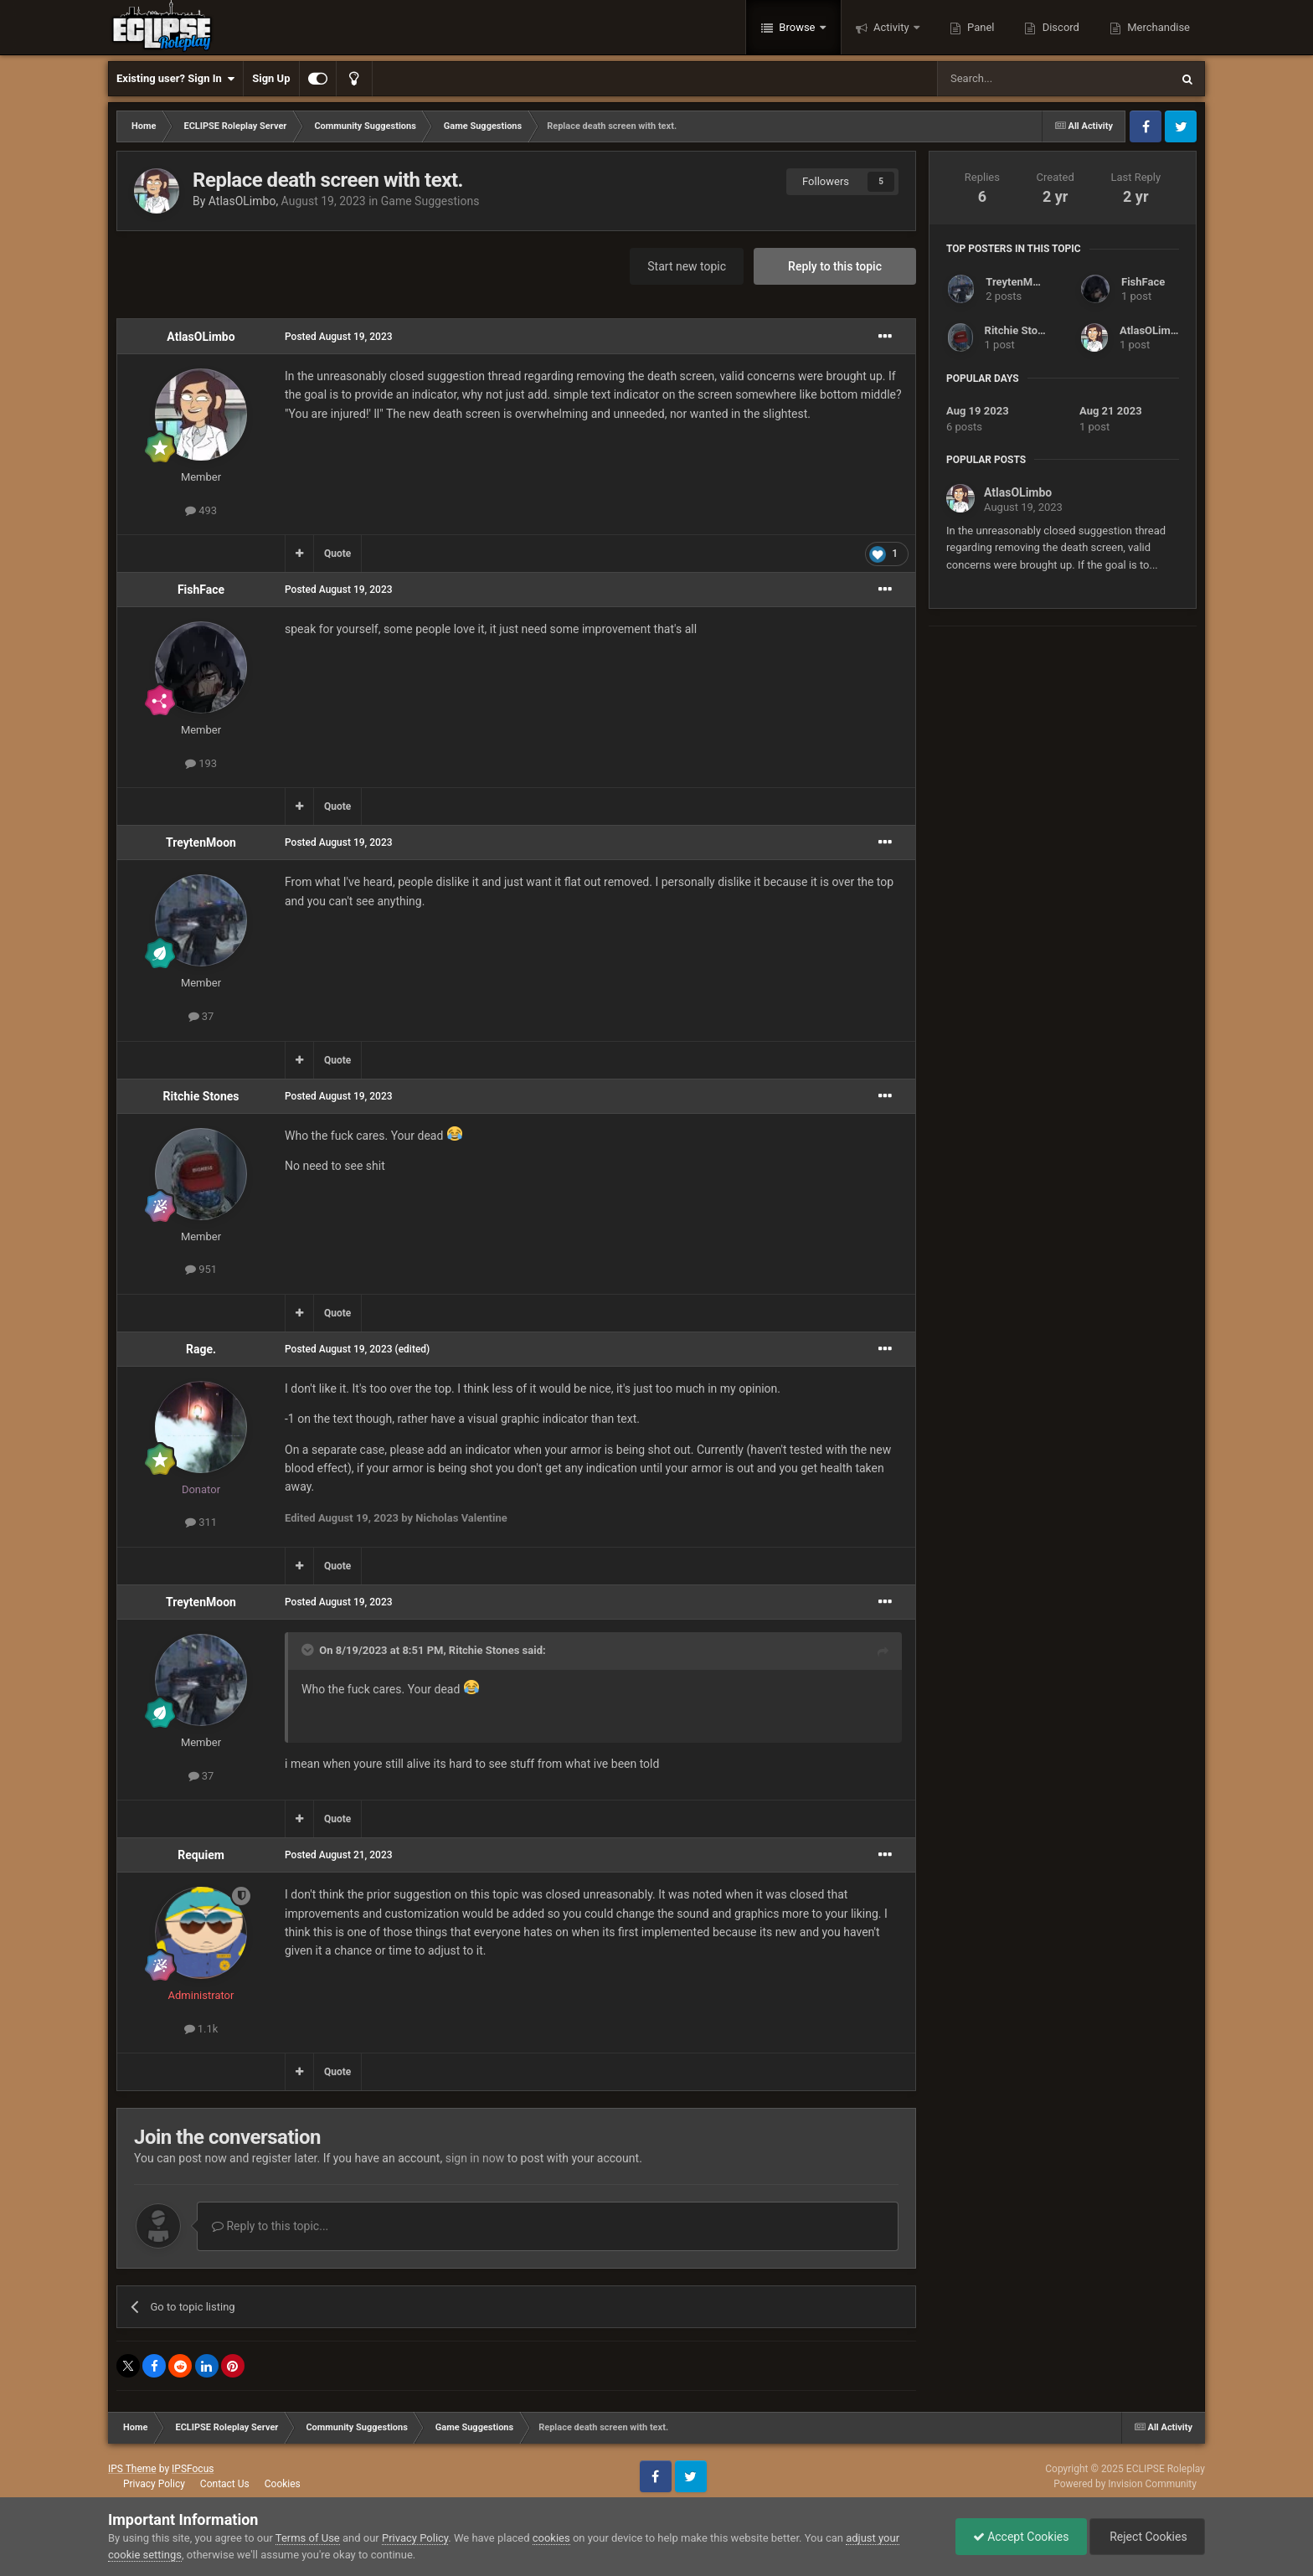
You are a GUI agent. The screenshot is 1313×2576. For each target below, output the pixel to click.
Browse (797, 27)
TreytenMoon (201, 842)
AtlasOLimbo (242, 201)
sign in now (475, 2158)
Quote (337, 553)
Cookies (283, 2484)
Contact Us (225, 2484)
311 (201, 1522)
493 (201, 510)
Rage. (201, 1349)
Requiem (201, 1855)
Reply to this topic (835, 266)
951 (201, 1269)
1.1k (201, 2028)
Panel (980, 27)
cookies (551, 2538)
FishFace (201, 589)
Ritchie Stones (201, 1096)
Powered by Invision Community (1125, 2484)
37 (201, 1016)
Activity (891, 27)
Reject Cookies (1147, 2536)
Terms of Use (307, 2538)
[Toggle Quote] (309, 1649)
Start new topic (686, 266)
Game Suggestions (430, 201)
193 (201, 763)
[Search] (1014, 78)
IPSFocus (193, 2469)
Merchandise (1157, 27)
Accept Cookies (1021, 2536)
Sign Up (271, 78)
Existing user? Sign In (175, 78)
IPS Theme (132, 2469)
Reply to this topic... (270, 2226)
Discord (1059, 27)
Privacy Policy (154, 2484)
